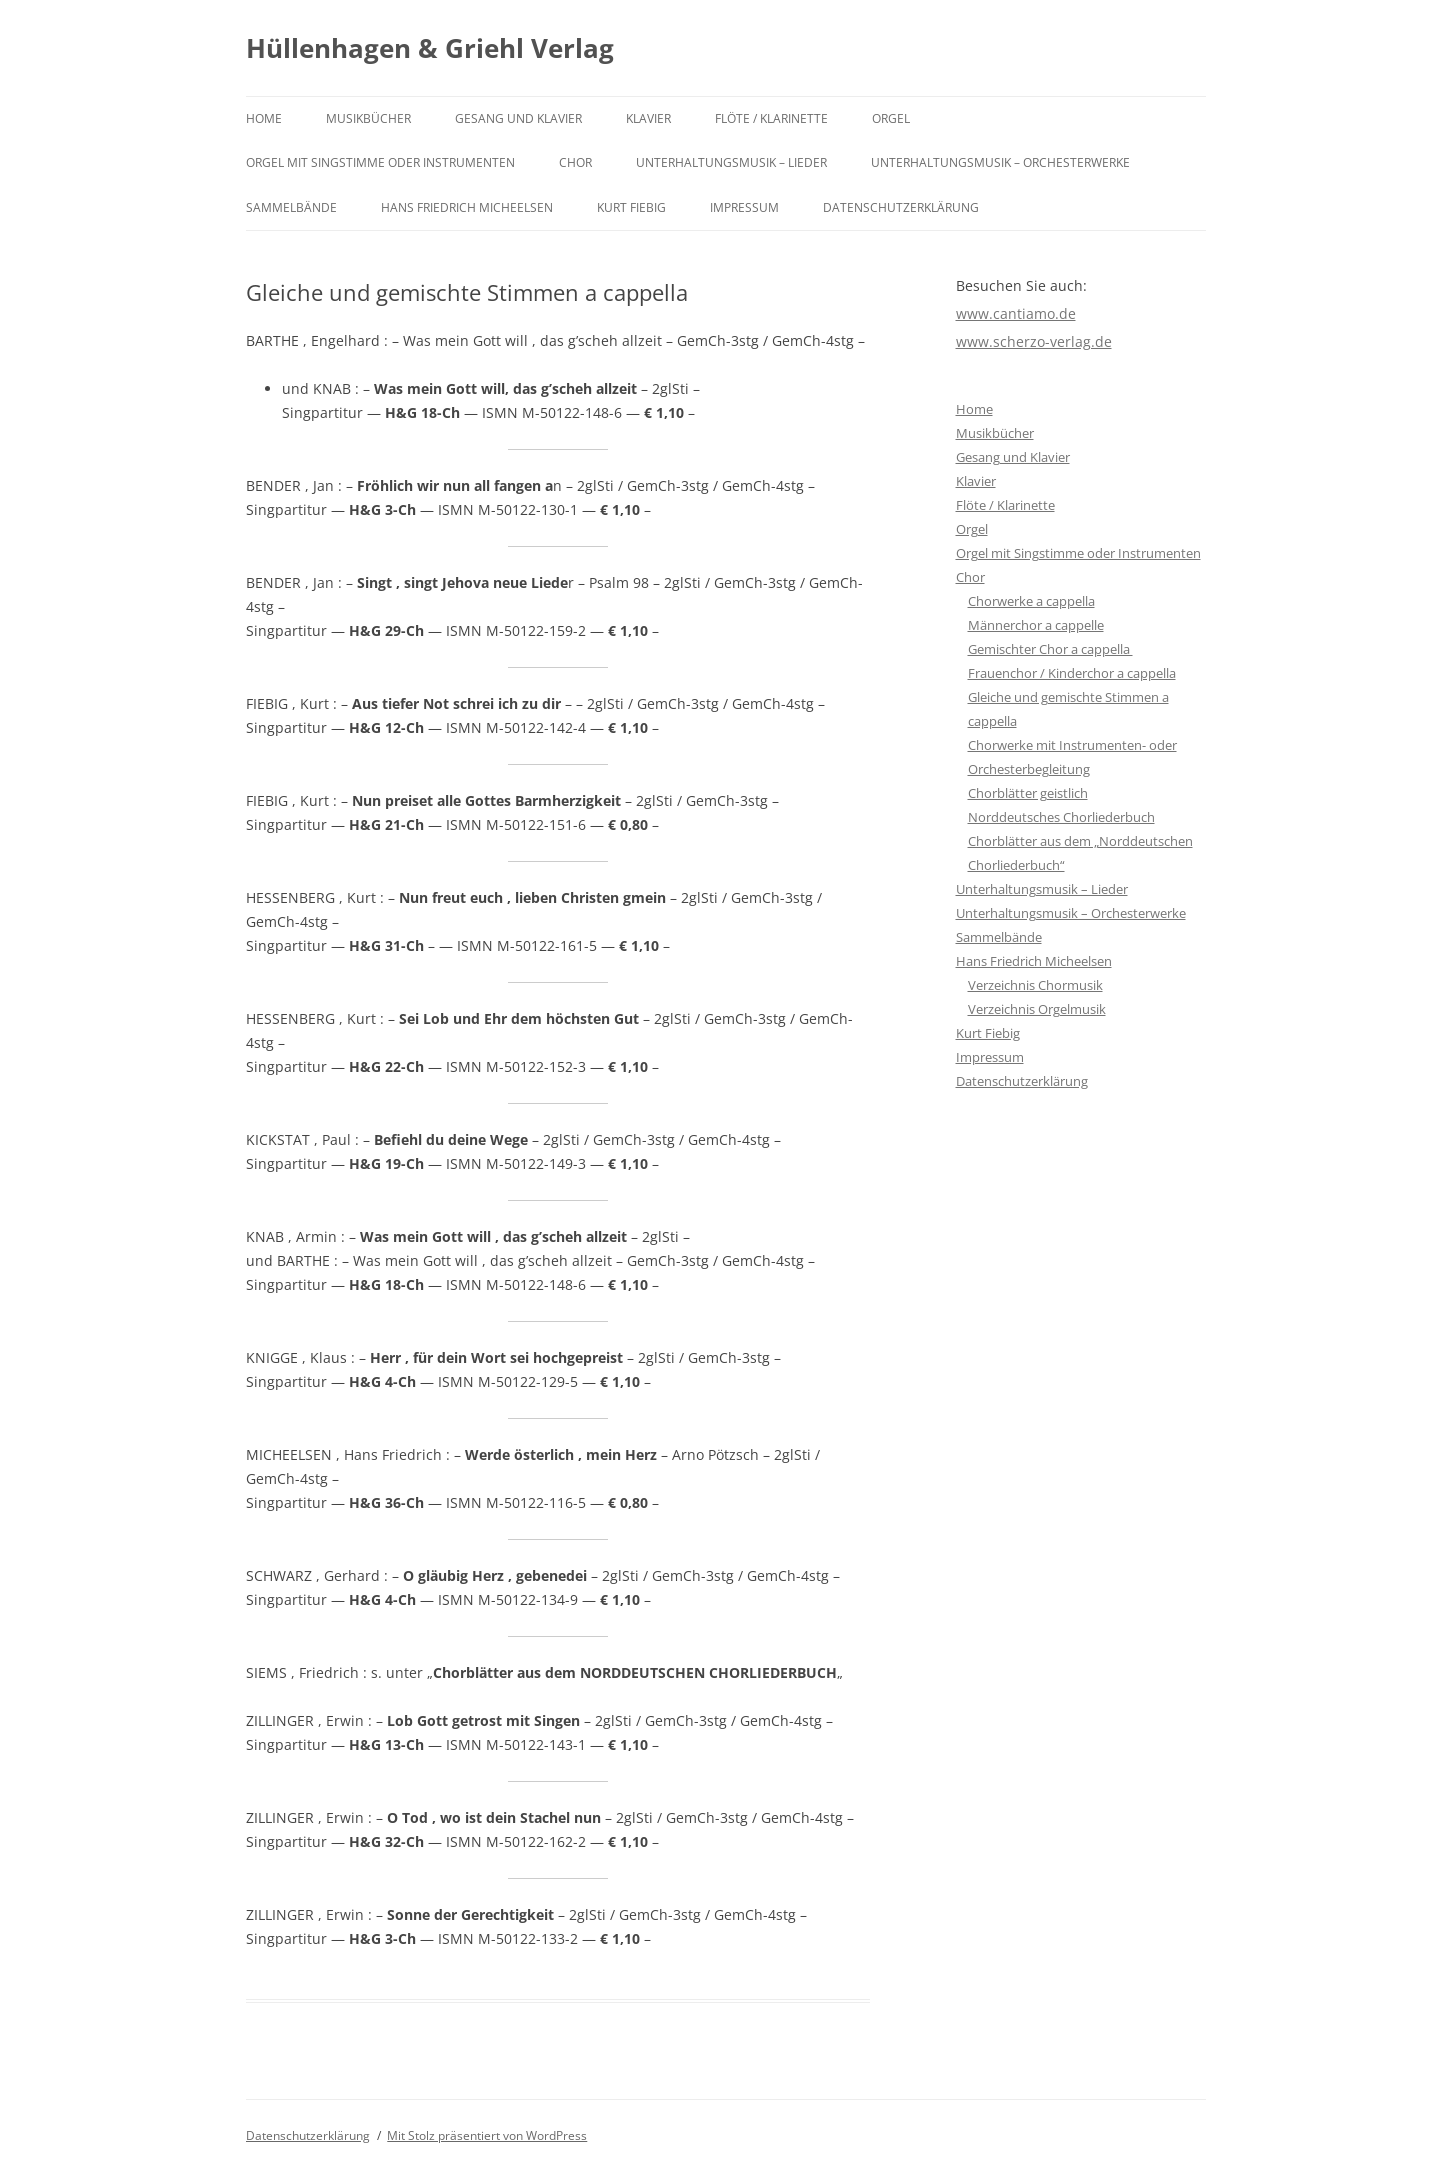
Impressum (744, 207)
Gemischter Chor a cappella (1050, 649)
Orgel (891, 118)
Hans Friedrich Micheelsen (467, 207)
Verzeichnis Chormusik (1035, 985)
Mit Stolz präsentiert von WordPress (487, 2135)
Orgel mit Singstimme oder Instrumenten (380, 162)
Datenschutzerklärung (901, 207)
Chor (575, 162)
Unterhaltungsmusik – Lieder (731, 162)
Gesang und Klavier (518, 118)
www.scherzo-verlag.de (1034, 341)
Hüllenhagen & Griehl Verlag (430, 48)
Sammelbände (291, 207)
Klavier (648, 118)
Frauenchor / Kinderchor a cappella (1072, 673)
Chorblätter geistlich (1028, 793)
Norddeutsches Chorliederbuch (1061, 817)
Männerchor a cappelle (1036, 625)
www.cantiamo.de (1016, 313)
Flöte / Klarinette (771, 118)
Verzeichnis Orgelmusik (1037, 1009)
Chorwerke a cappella (1031, 601)
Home (264, 118)
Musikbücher (368, 118)
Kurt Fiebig (631, 207)
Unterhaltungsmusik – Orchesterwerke (1000, 162)
